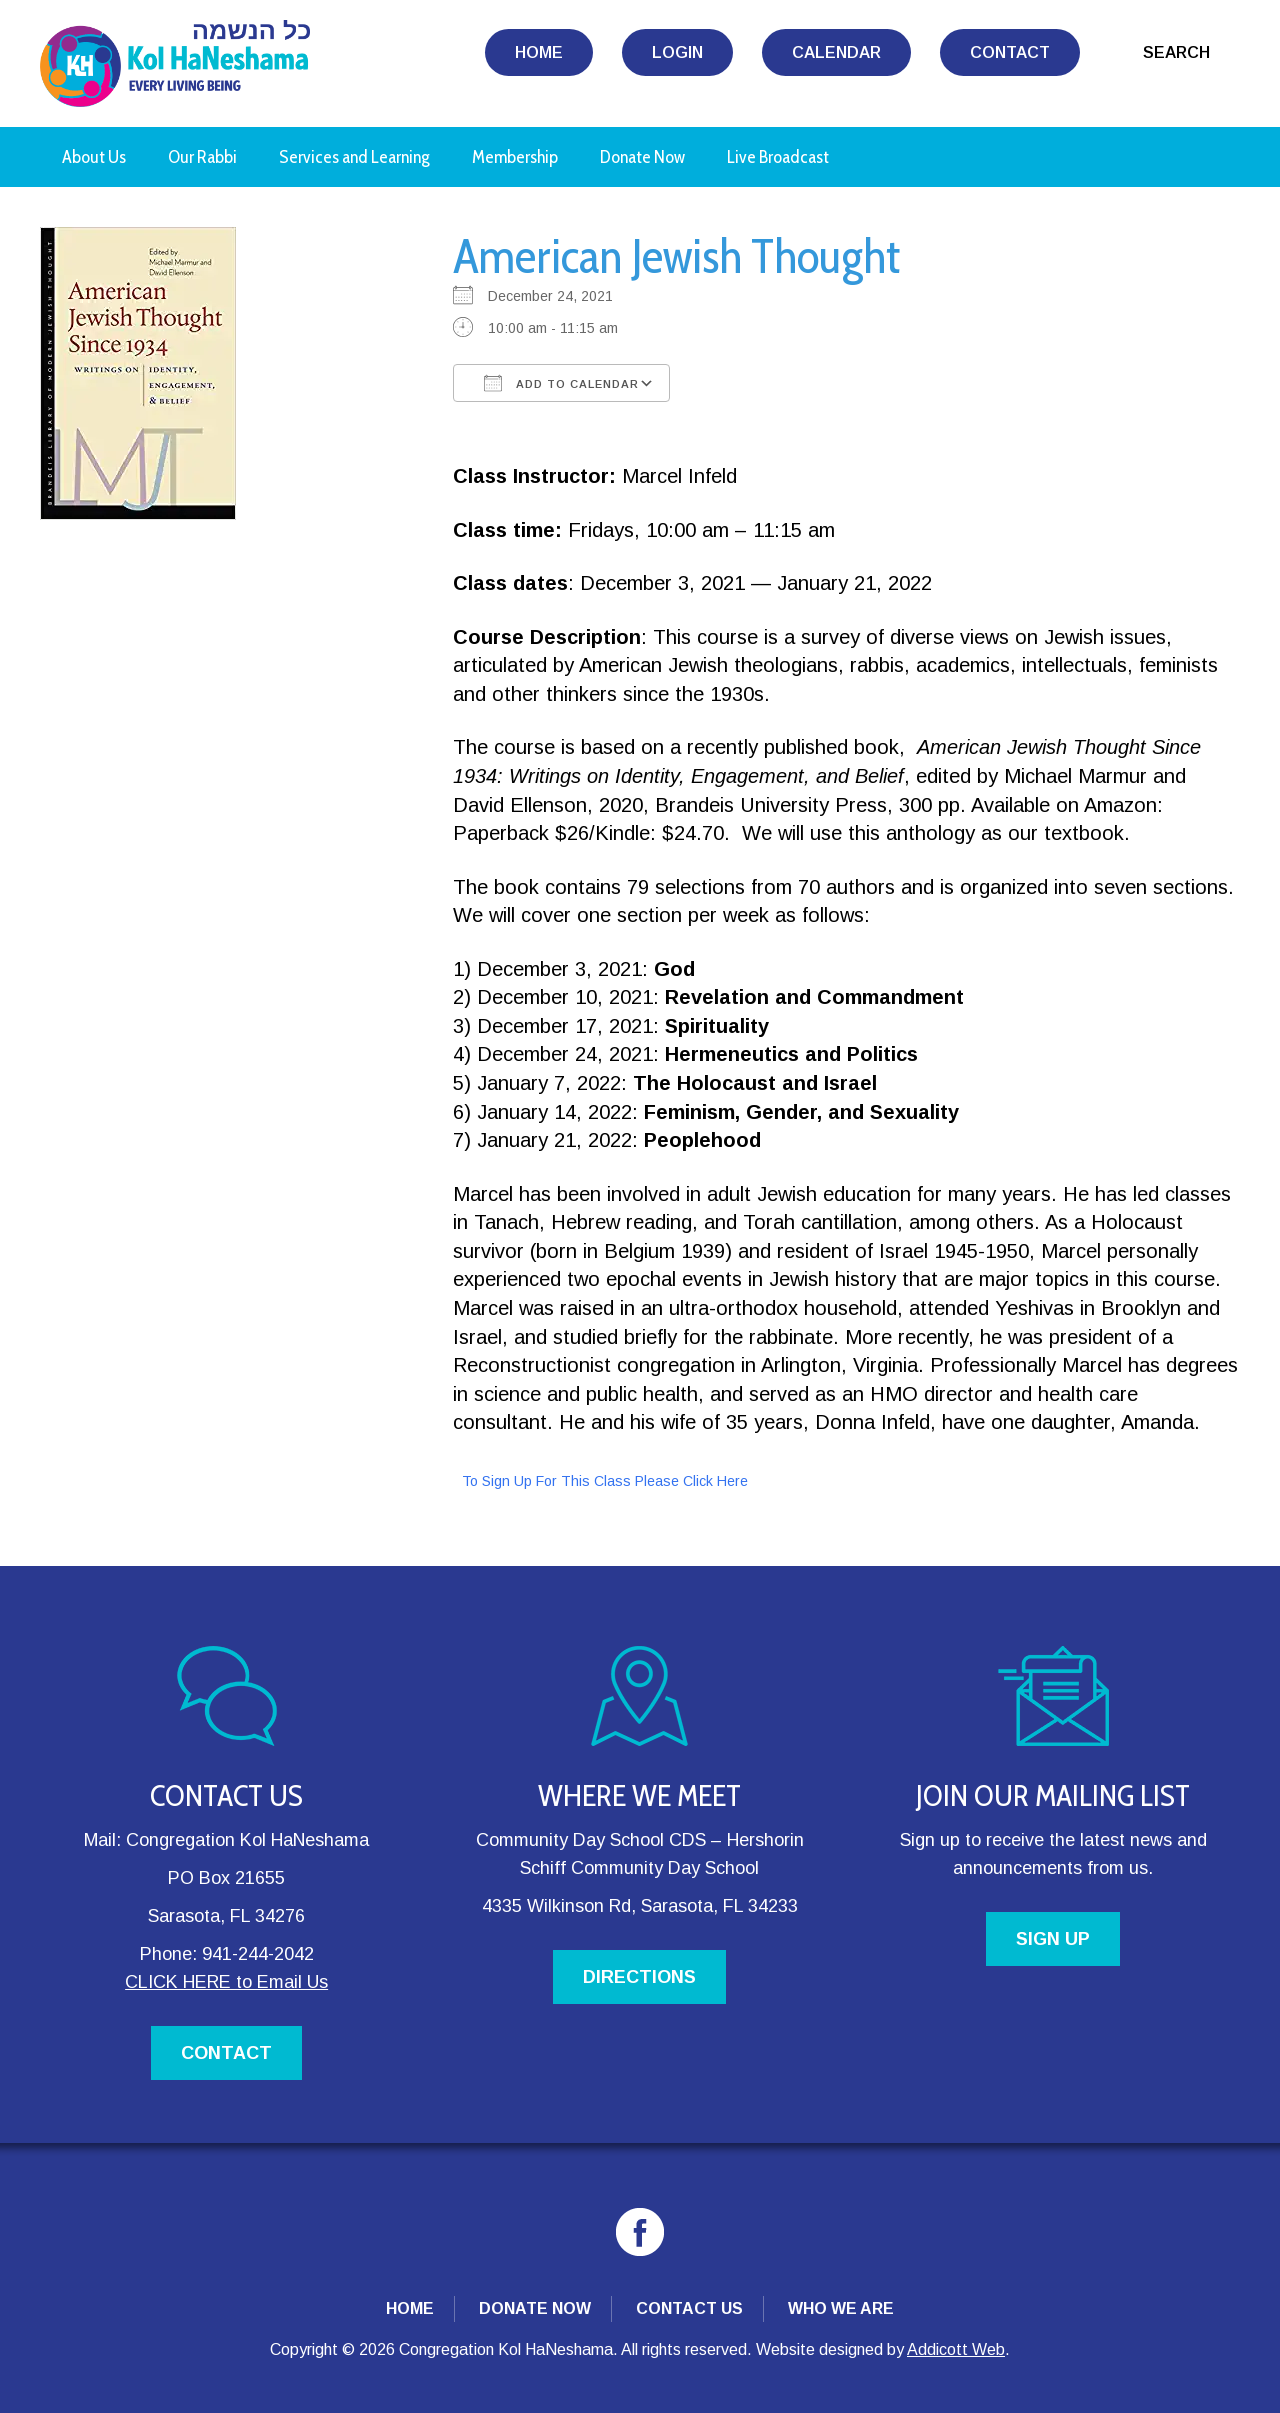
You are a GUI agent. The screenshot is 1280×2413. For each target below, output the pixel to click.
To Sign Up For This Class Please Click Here (605, 1481)
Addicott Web (956, 2349)
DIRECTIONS (639, 1977)
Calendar (836, 52)
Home (539, 52)
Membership (515, 157)
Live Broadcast (778, 157)
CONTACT (226, 2053)
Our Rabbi (202, 157)
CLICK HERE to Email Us (226, 1982)
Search (1176, 52)
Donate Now (642, 157)
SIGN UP (1053, 1939)
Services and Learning (354, 157)
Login (677, 52)
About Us (94, 157)
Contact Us (689, 2308)
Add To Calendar (561, 383)
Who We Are (841, 2308)
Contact (1010, 52)
